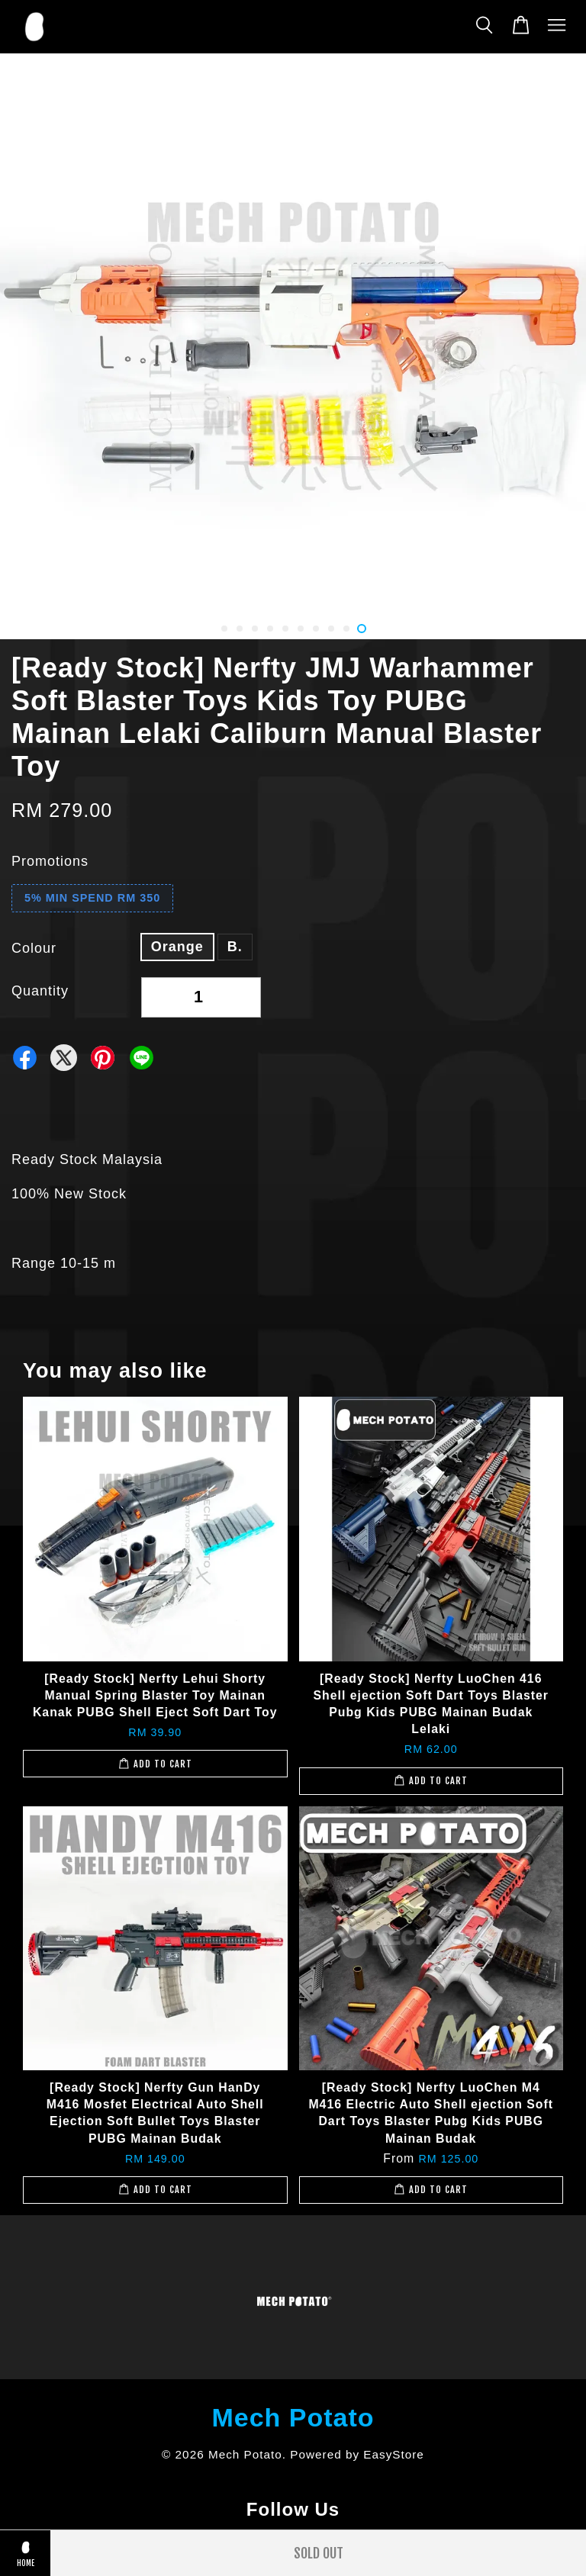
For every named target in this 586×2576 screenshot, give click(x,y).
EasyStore (393, 2454)
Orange (177, 946)
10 (361, 628)
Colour (33, 948)
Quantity (40, 991)
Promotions (50, 861)
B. (235, 946)
